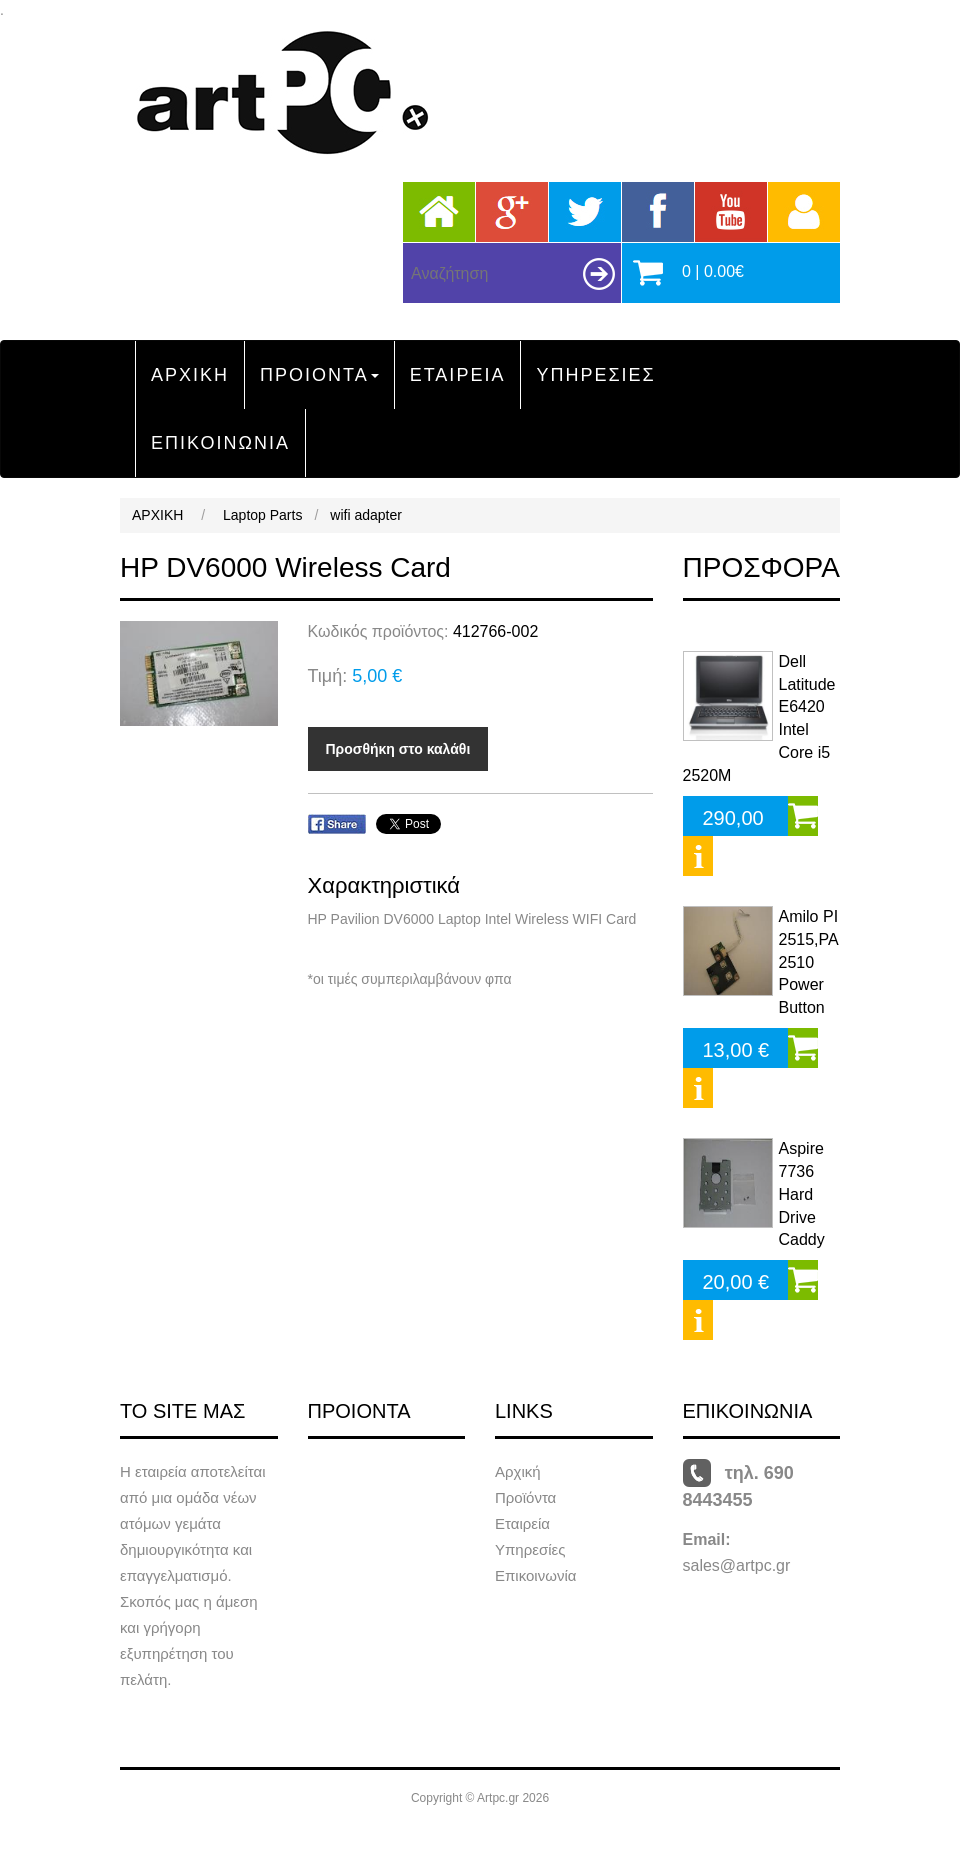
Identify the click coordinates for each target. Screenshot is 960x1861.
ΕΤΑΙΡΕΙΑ (458, 375)
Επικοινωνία (535, 1575)
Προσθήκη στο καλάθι (398, 749)
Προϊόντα (525, 1497)
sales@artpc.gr (737, 1565)
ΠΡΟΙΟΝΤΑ (319, 375)
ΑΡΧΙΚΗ (190, 375)
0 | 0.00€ (713, 271)
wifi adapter (366, 515)
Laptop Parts (262, 515)
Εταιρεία (522, 1523)
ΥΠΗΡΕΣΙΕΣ (595, 375)
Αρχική (518, 1471)
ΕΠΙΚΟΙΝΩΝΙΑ (220, 443)
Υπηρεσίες (530, 1549)
